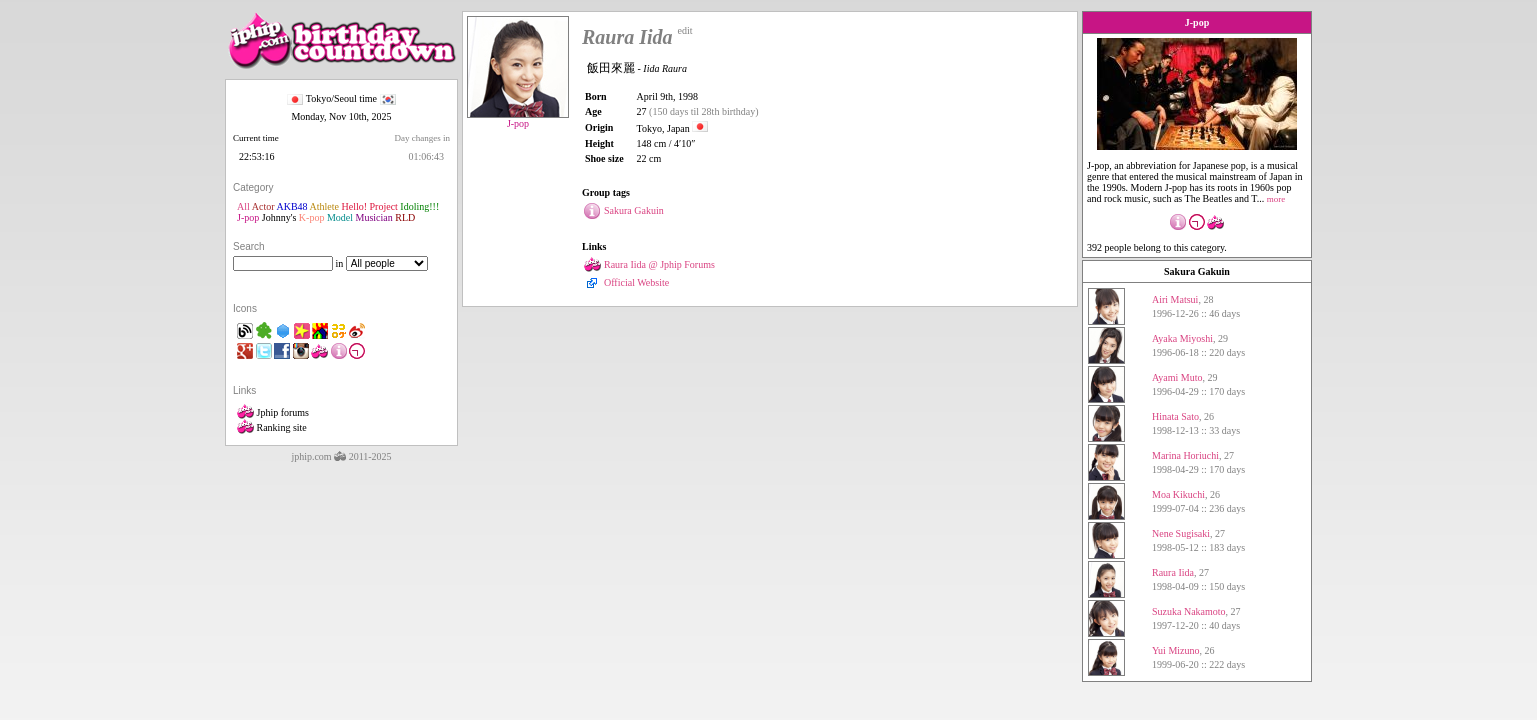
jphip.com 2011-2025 (341, 456)
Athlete (324, 206)
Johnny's (279, 217)
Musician (374, 217)
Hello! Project (369, 206)
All (243, 206)
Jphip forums (273, 412)
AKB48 (291, 206)
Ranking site (272, 427)
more (1276, 199)
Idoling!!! (419, 206)
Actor (263, 206)
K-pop (312, 217)
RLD (405, 217)
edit (685, 30)
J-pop (248, 217)
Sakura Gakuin (1197, 271)
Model (340, 217)
